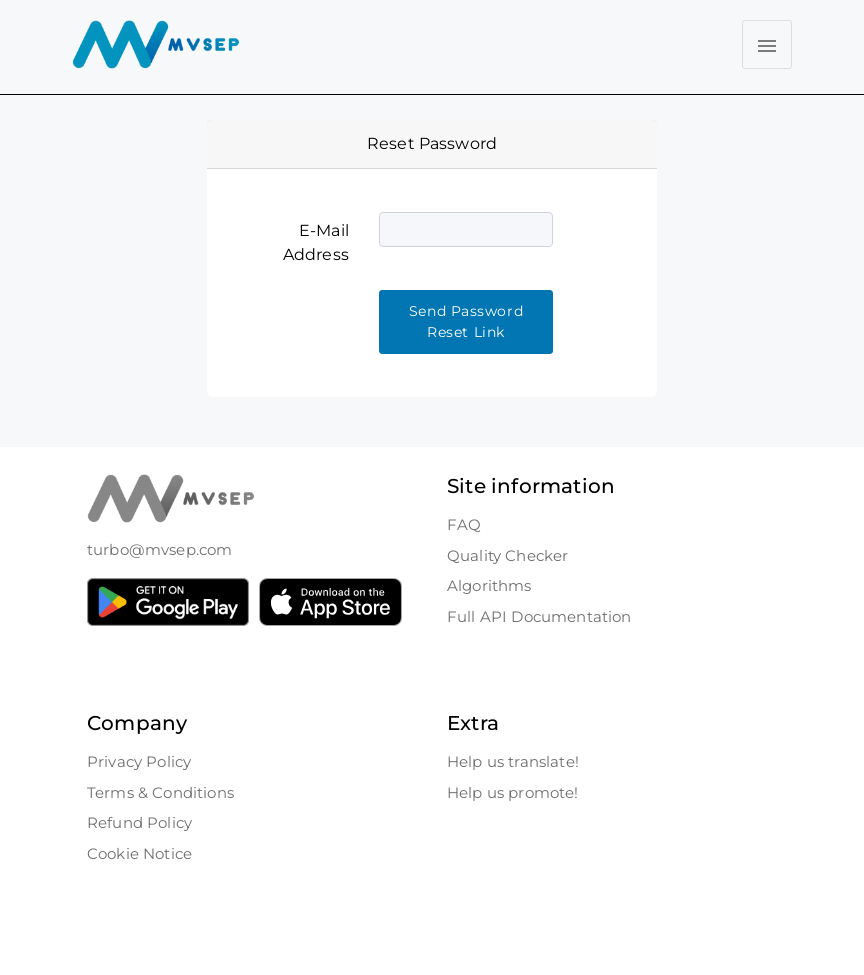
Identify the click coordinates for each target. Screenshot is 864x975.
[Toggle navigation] (767, 44)
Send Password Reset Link (466, 321)
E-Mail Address (316, 242)
